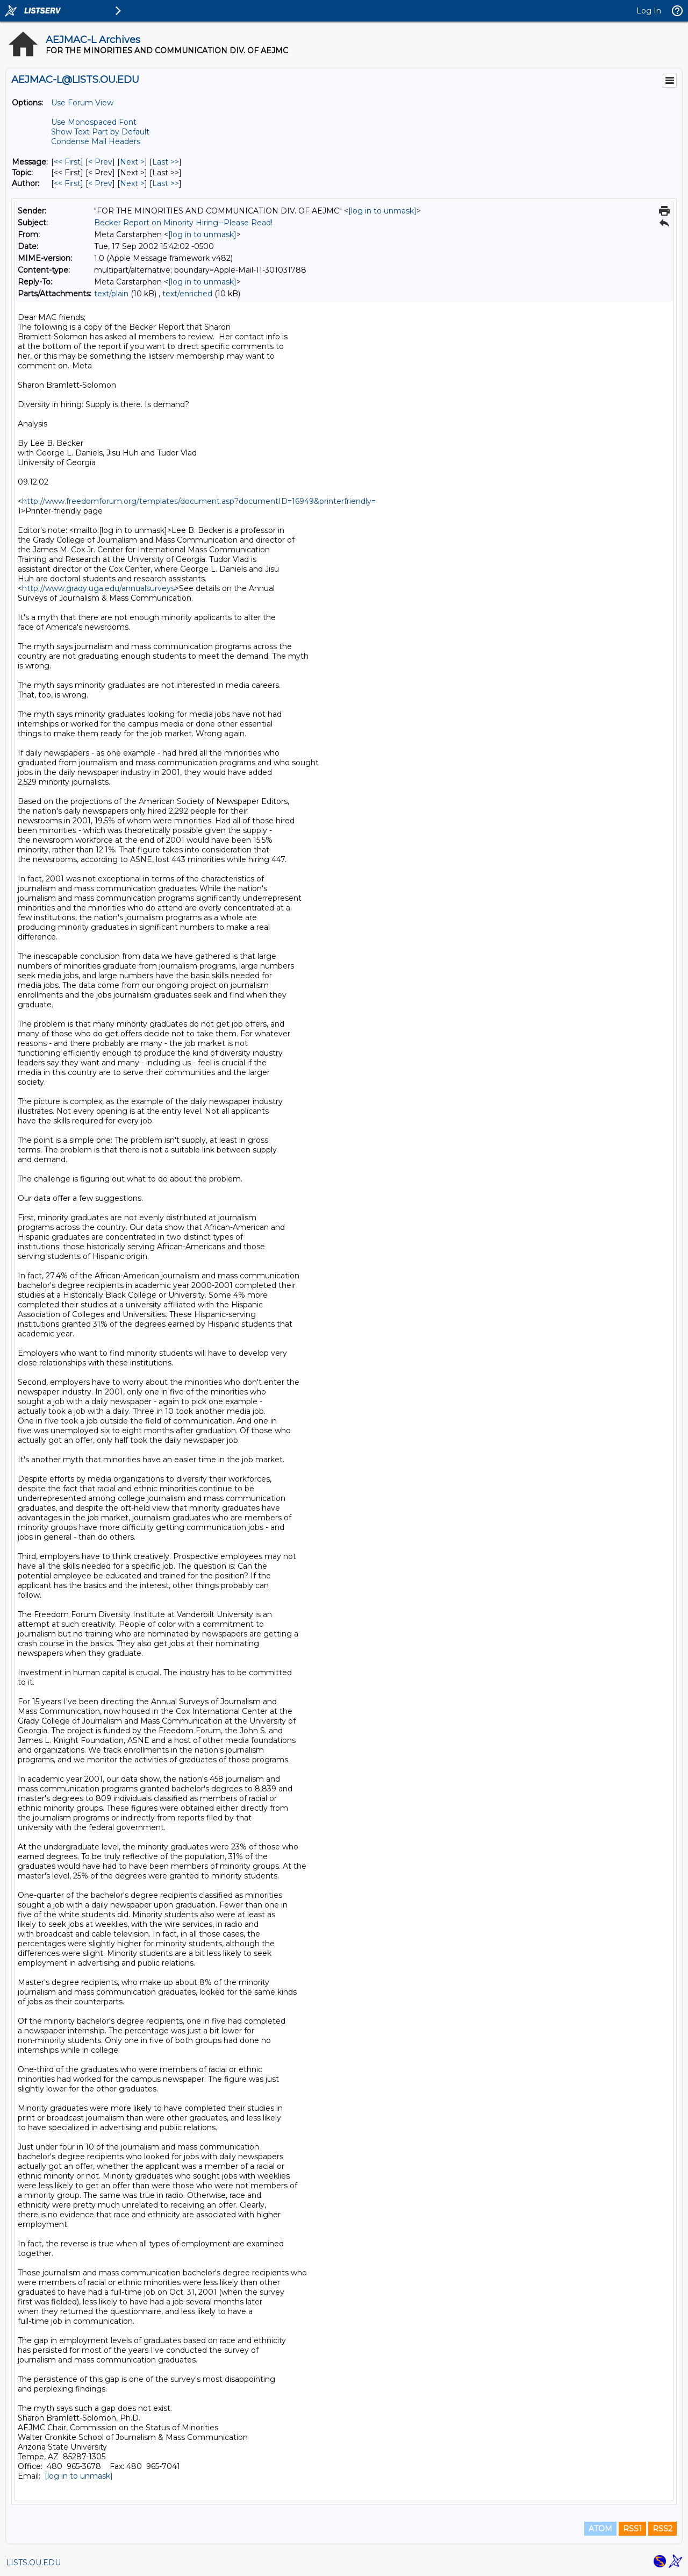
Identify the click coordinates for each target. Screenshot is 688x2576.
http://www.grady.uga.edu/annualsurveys (98, 588)
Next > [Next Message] (132, 162)
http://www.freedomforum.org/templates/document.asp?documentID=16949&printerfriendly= (199, 501)
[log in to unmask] (382, 211)
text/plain (111, 293)
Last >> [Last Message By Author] (165, 183)
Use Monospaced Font (94, 122)
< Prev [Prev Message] (100, 162)
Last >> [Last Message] (165, 162)
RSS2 (662, 2529)
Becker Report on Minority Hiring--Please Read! (183, 222)
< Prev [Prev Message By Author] (100, 183)
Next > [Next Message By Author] (132, 183)
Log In (648, 11)
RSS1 (632, 2529)
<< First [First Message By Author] (67, 183)
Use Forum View (82, 103)
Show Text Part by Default (100, 132)
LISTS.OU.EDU (33, 2562)
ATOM (600, 2529)
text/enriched (187, 293)
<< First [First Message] (67, 162)
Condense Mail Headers (95, 141)
